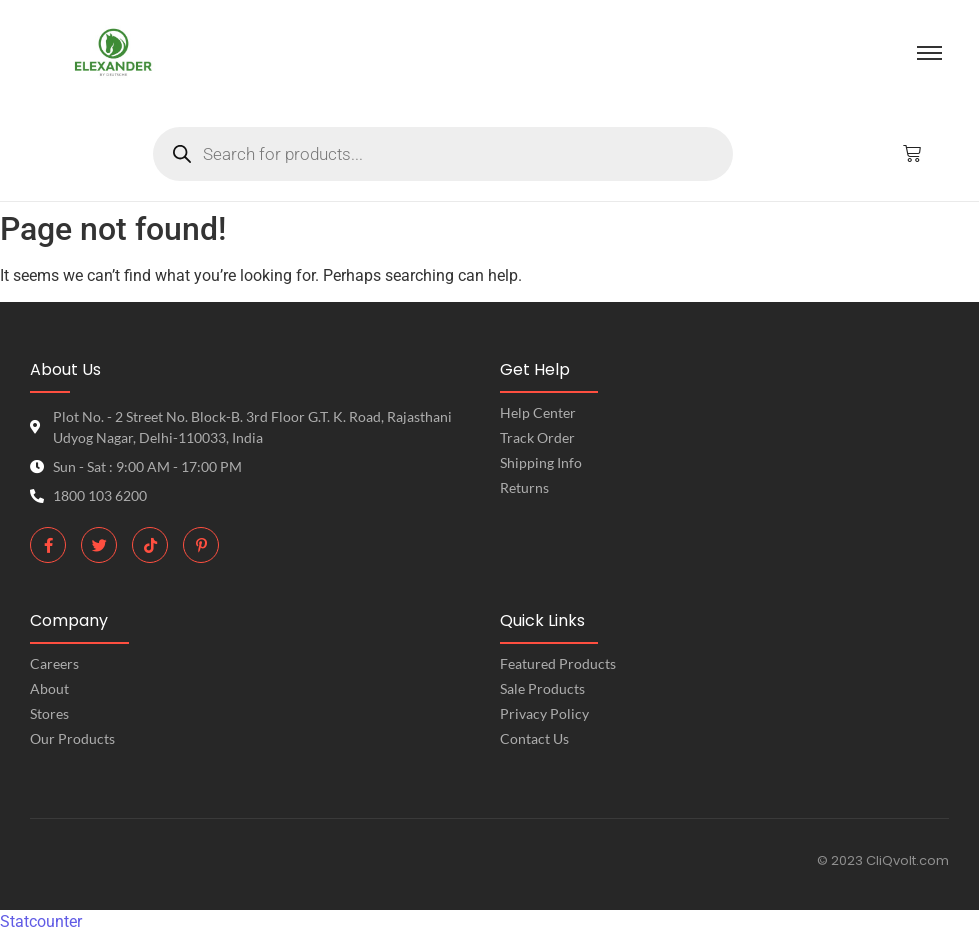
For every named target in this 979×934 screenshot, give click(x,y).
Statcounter (41, 921)
